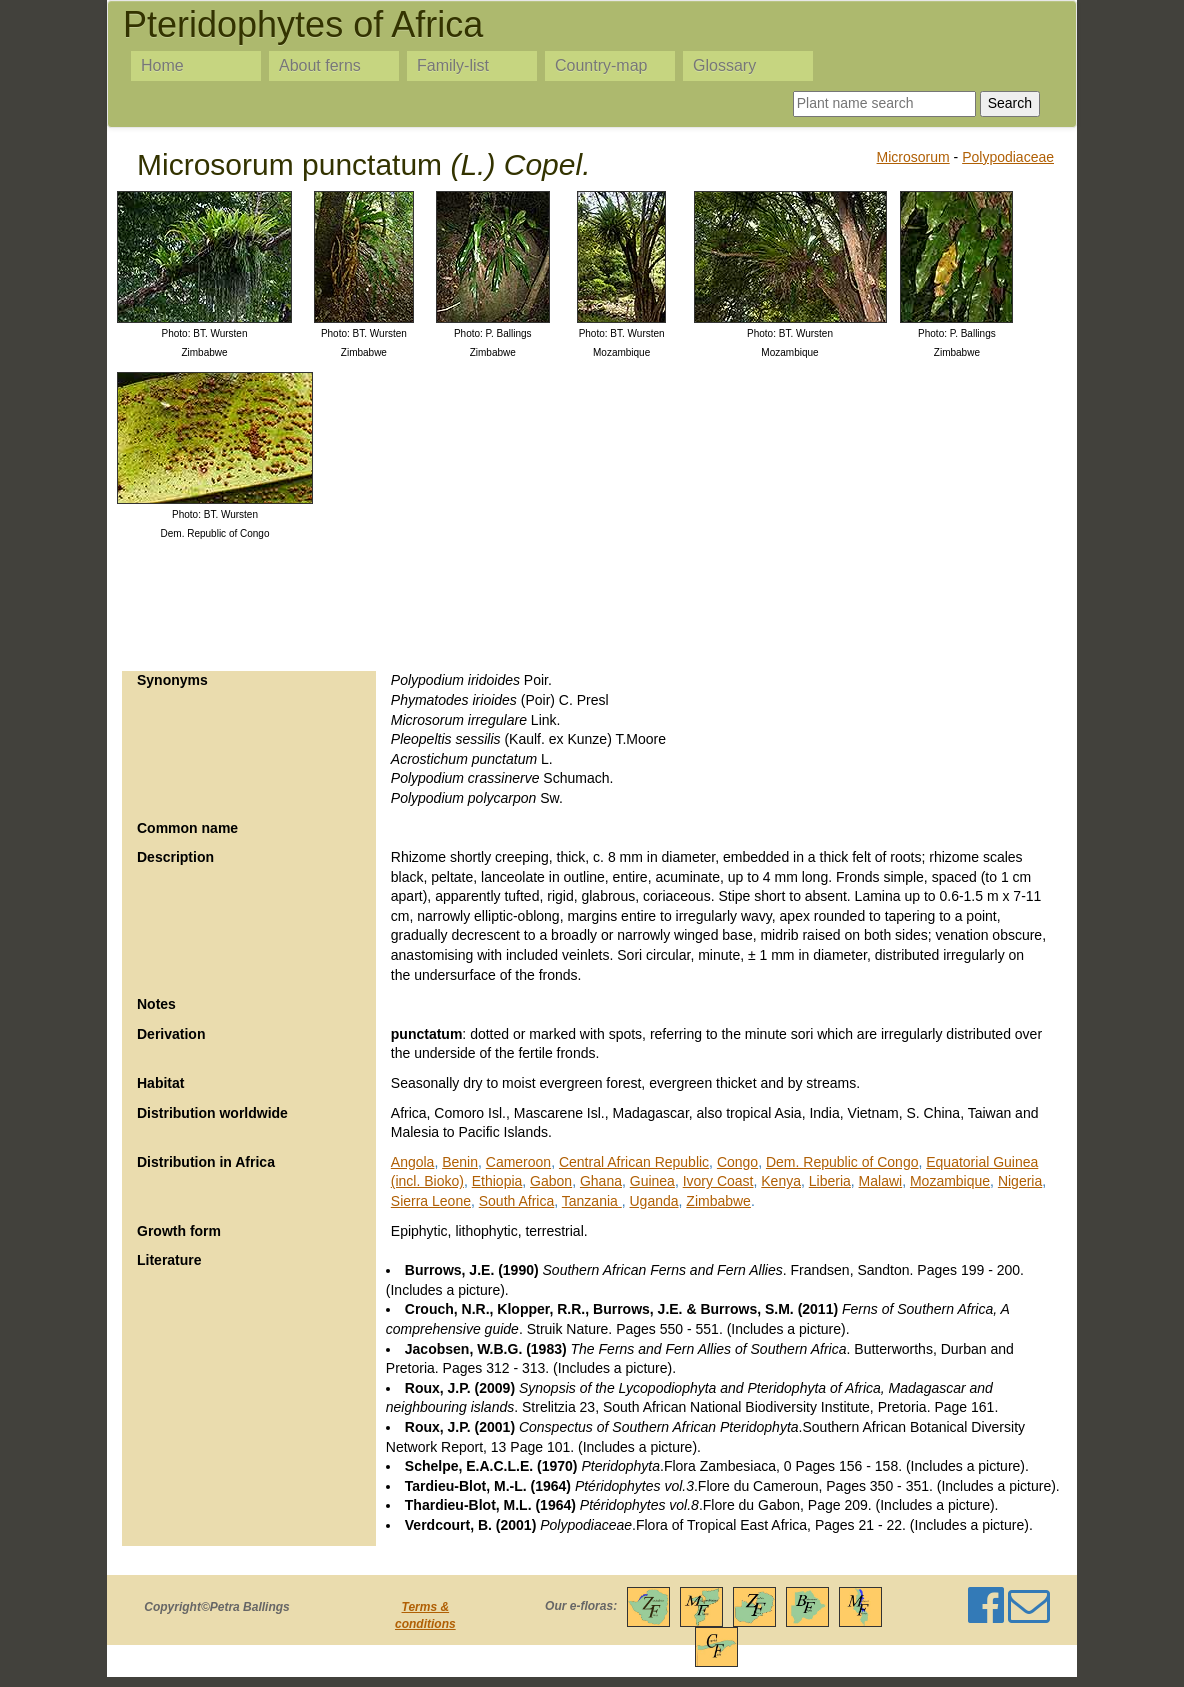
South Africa (517, 1201)
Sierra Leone (431, 1201)
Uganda (654, 1201)
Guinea (652, 1181)
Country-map (601, 65)
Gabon (551, 1181)
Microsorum (913, 157)
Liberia (830, 1181)
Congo (737, 1162)
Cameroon (518, 1162)
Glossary (724, 65)
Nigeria (1020, 1181)
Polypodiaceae (1008, 157)
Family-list (453, 65)
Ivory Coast (718, 1181)
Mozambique (950, 1181)
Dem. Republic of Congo (842, 1162)
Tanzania (592, 1201)
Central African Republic (634, 1162)
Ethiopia (497, 1181)
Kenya (781, 1181)
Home (162, 65)
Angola (413, 1162)
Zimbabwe (718, 1201)
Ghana (601, 1181)
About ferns (320, 65)
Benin (460, 1162)
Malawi (881, 1181)
